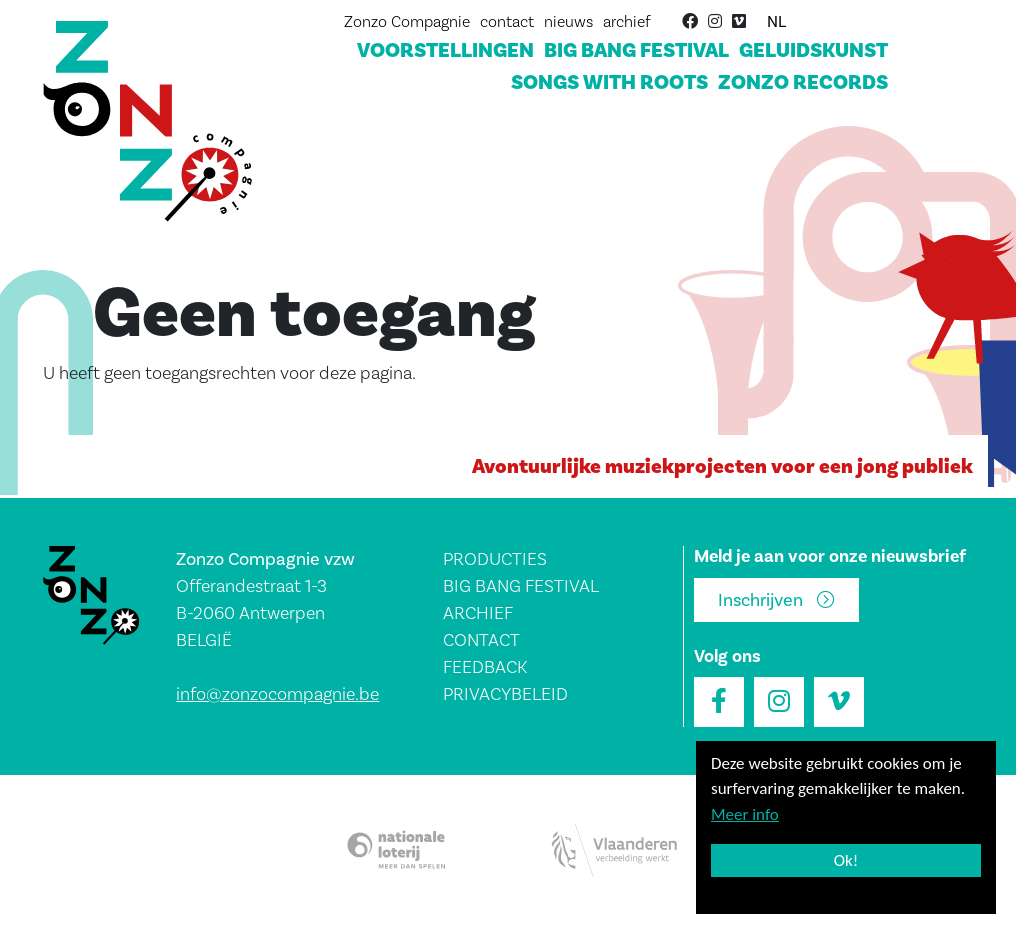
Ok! (846, 860)
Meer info (745, 814)
